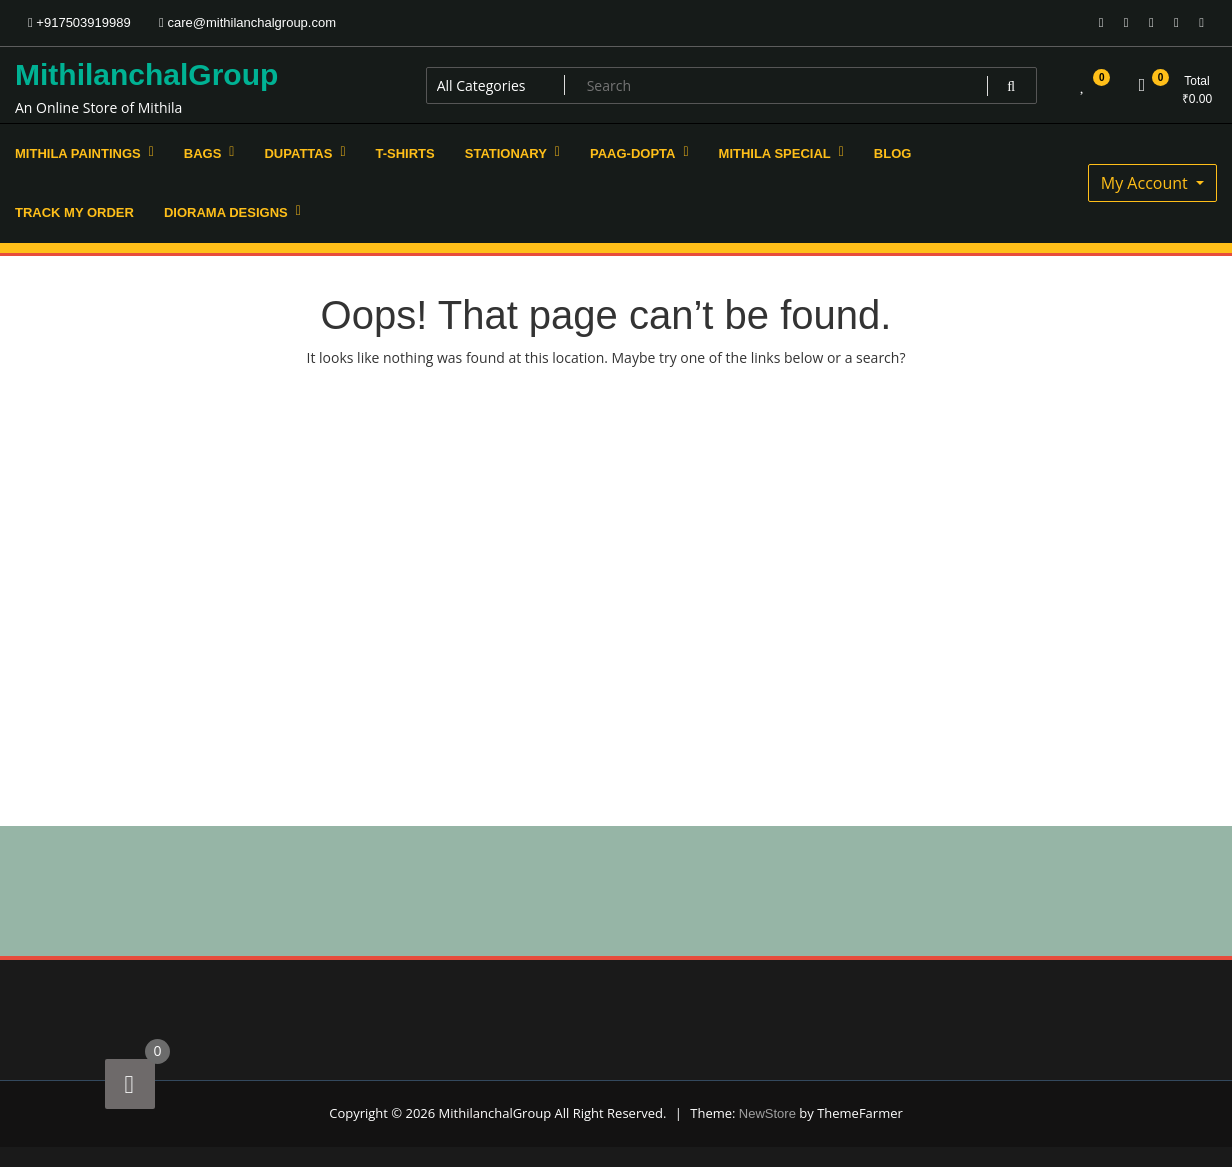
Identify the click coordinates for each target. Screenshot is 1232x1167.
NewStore (767, 1113)
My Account (1146, 183)
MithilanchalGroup (146, 74)
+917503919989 (79, 22)
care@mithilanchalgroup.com (247, 22)
